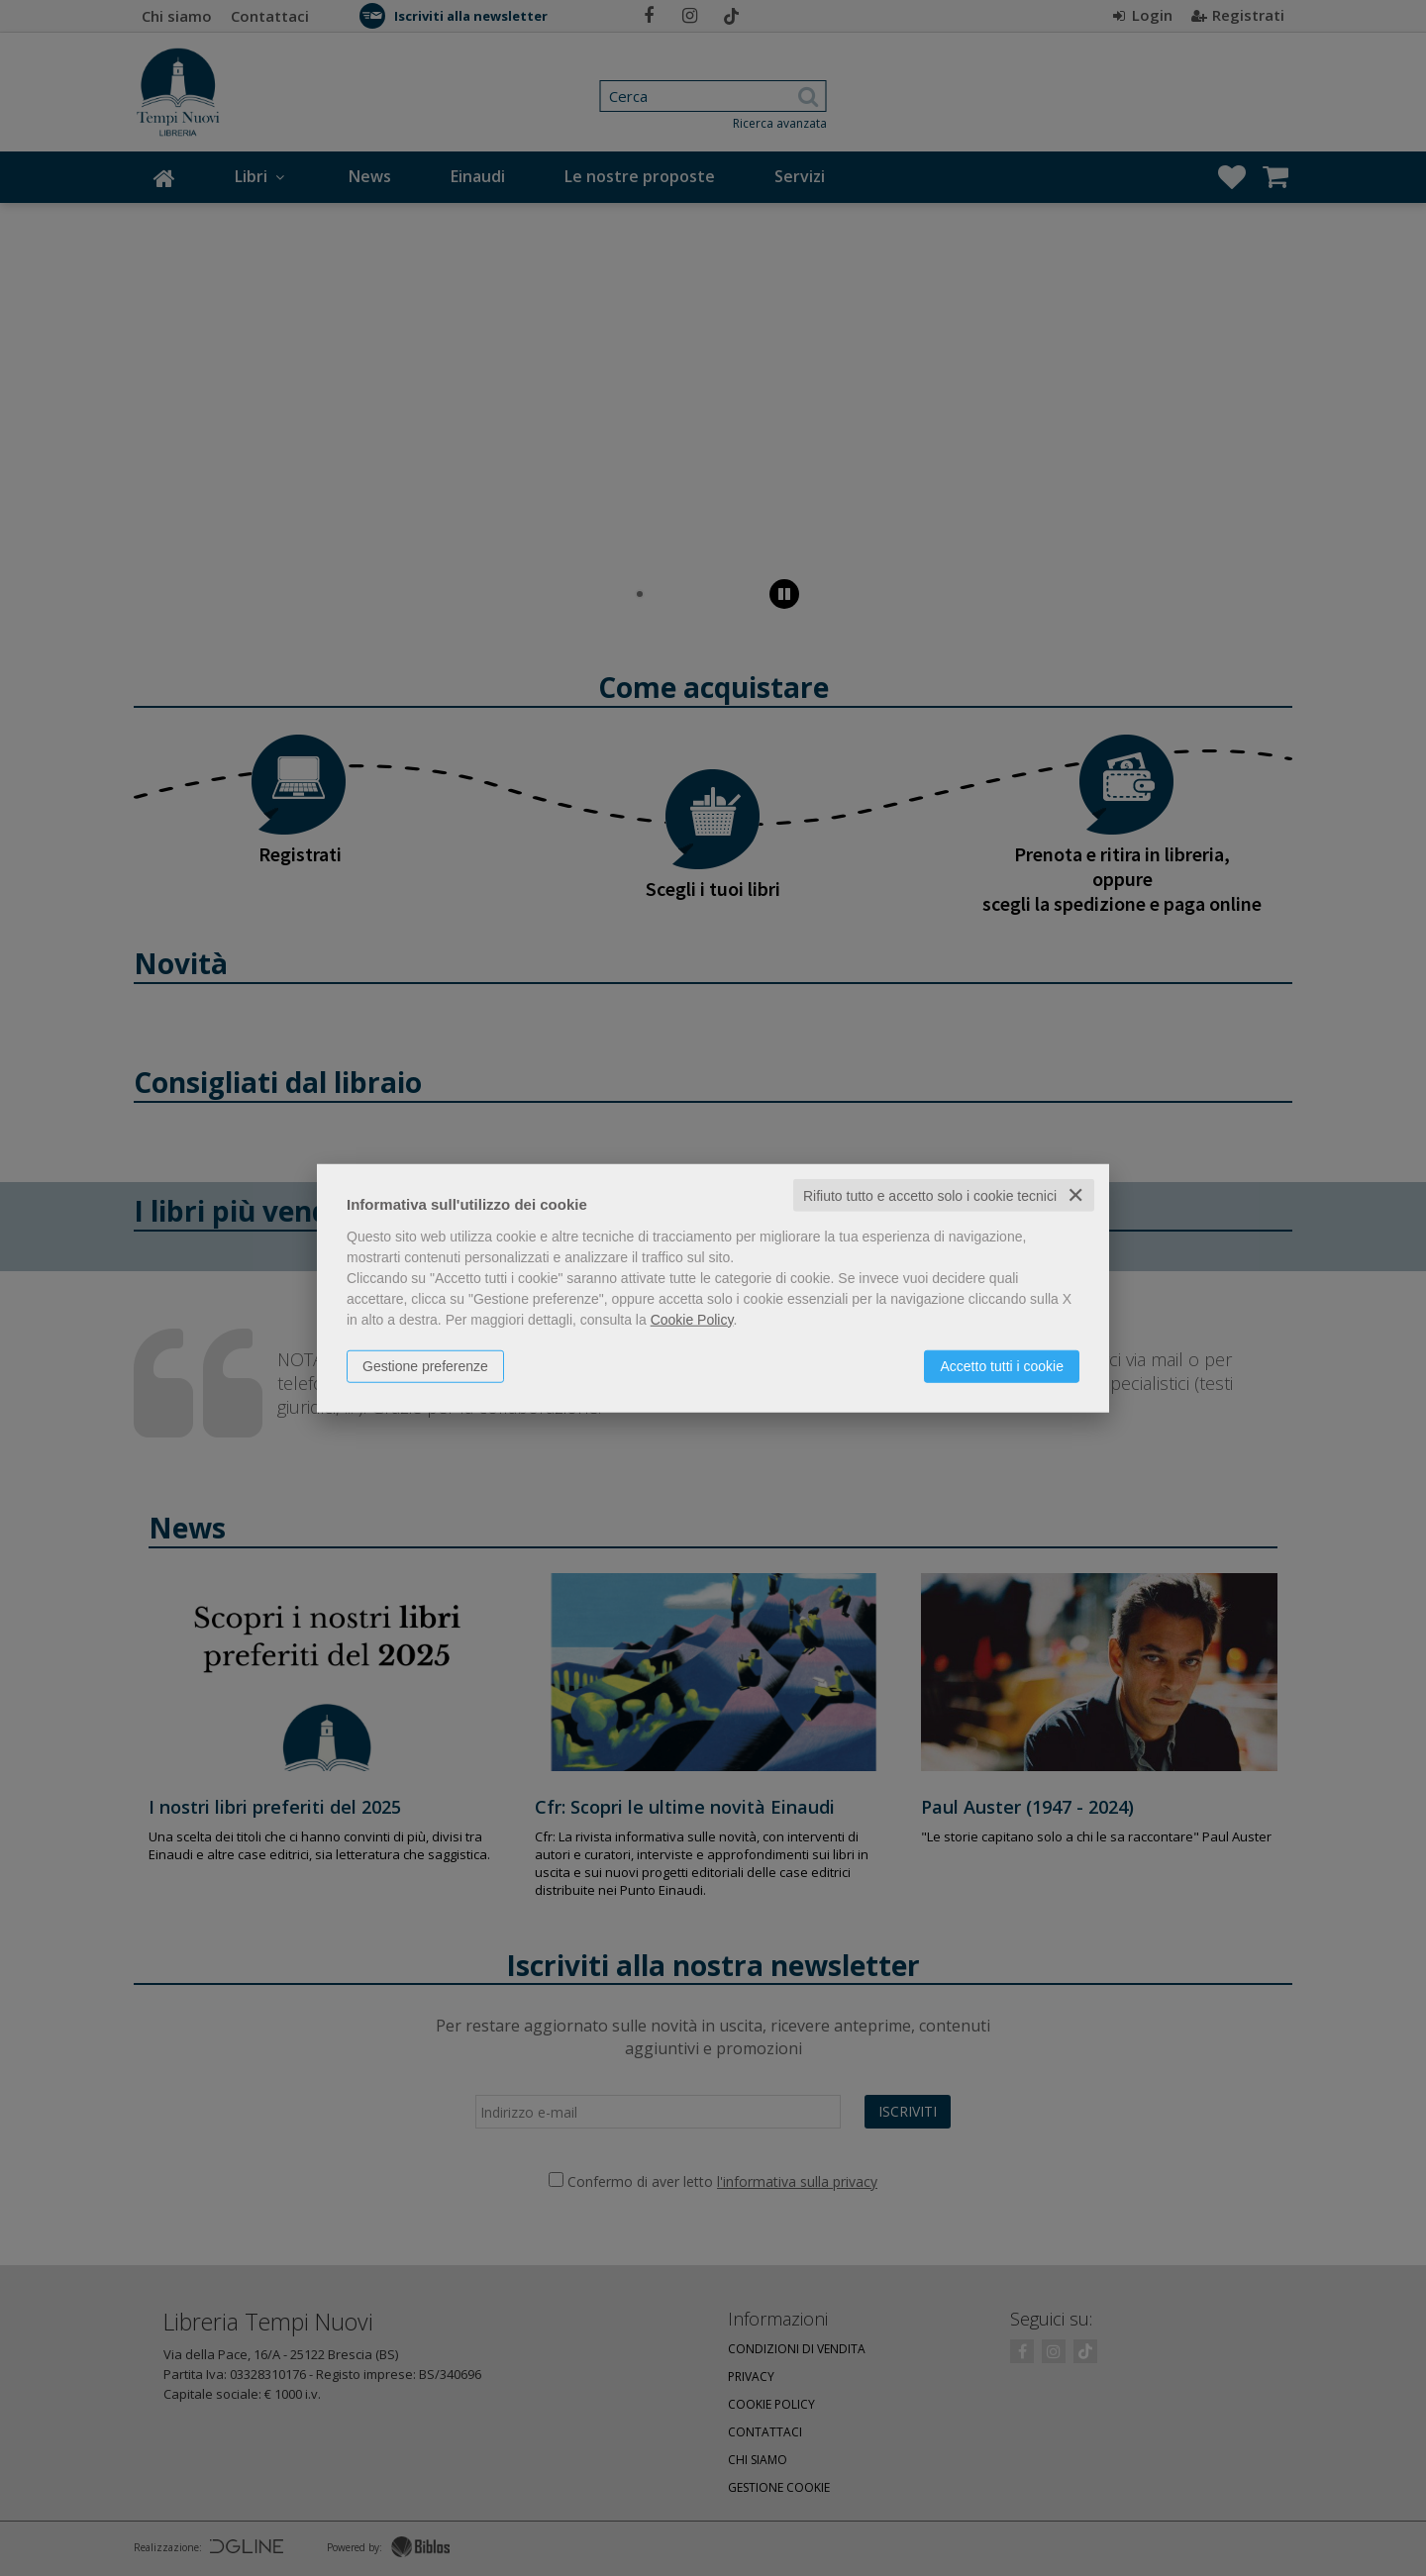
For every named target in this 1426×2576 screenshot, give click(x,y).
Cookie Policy (692, 1319)
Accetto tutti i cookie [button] (1002, 1365)
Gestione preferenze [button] (425, 1365)
